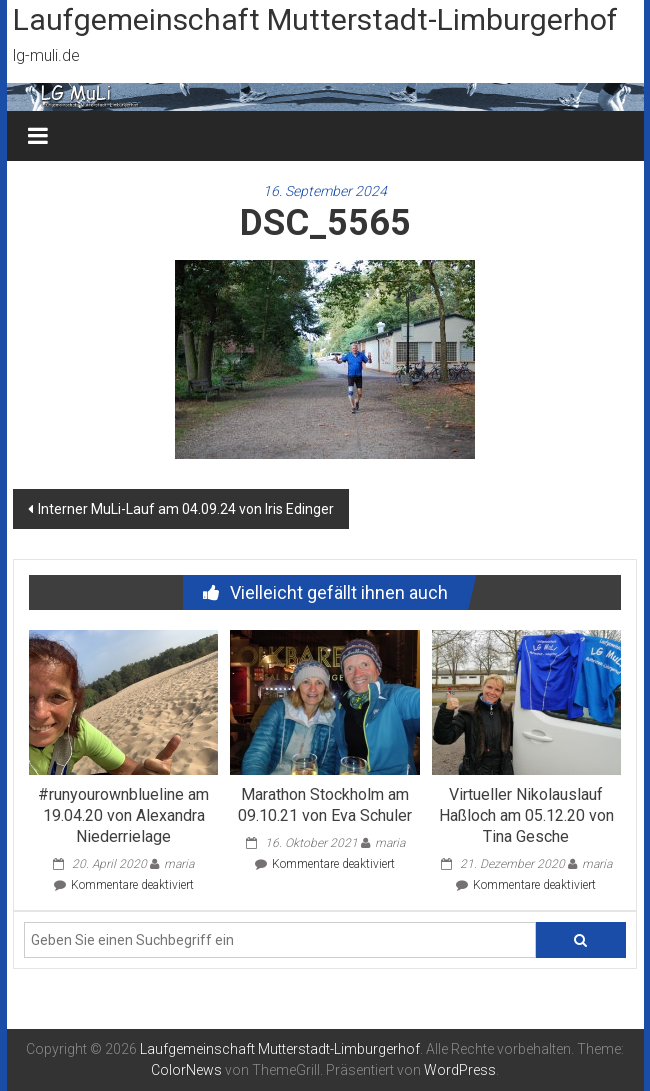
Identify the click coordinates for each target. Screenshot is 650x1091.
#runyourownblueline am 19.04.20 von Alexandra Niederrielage (123, 815)
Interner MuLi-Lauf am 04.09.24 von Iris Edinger (186, 509)
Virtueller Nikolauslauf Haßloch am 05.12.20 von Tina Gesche (526, 815)
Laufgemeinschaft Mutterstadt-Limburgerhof (315, 19)
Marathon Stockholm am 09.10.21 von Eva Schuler (325, 805)
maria (179, 864)
